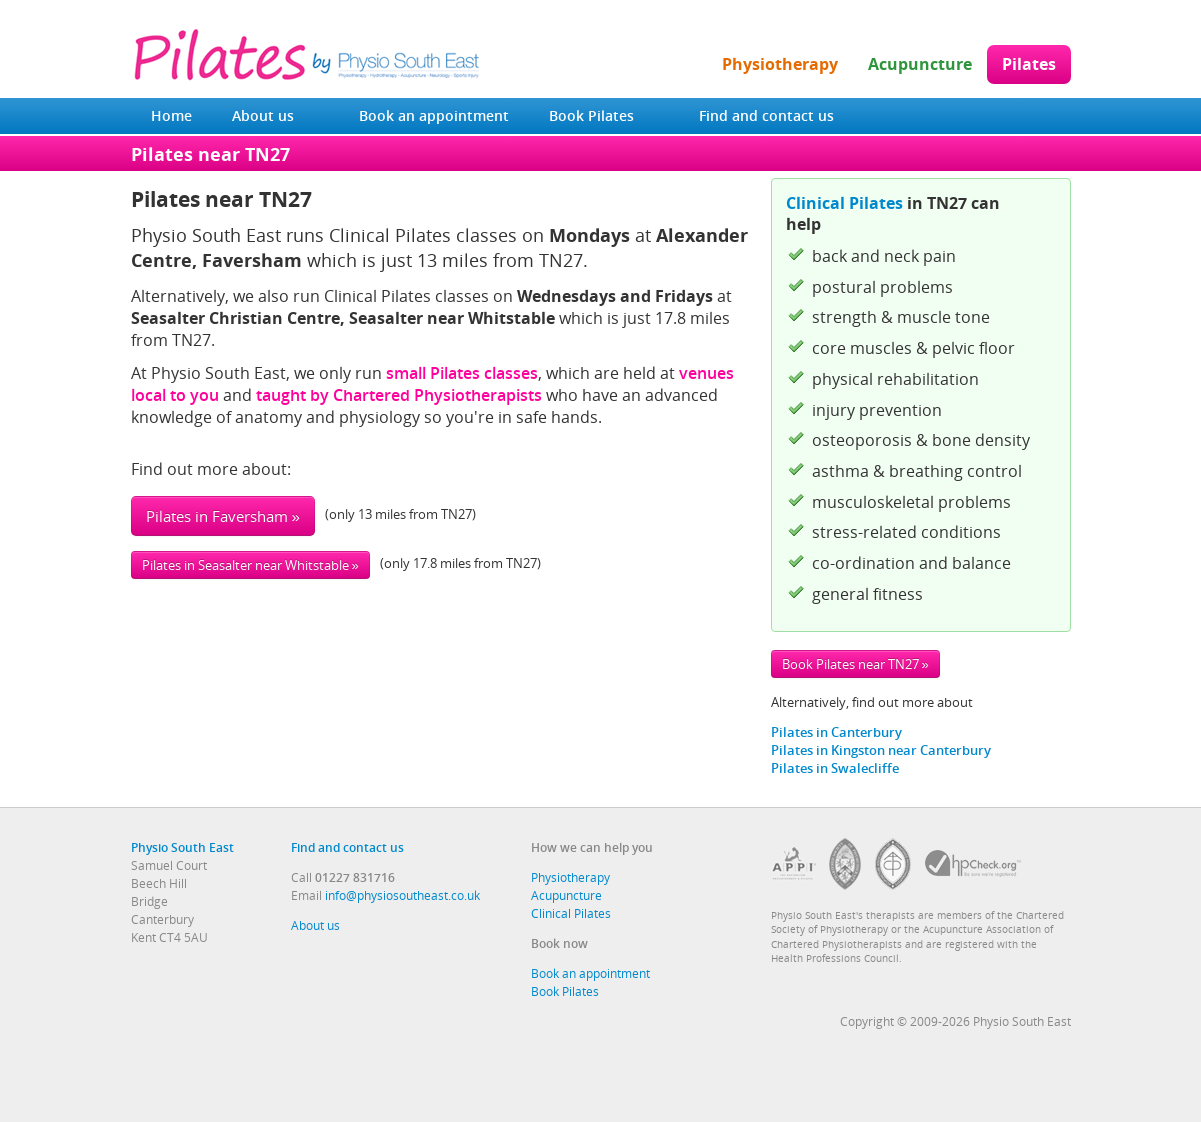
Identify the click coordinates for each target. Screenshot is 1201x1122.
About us (263, 115)
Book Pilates (591, 115)
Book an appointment (434, 115)
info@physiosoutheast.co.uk (402, 895)
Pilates (1029, 64)
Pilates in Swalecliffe (835, 768)
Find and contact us (766, 115)
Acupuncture (920, 64)
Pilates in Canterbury (836, 732)
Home (171, 115)
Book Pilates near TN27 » (855, 664)
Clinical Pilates (844, 203)
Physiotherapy (780, 64)
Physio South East (182, 847)
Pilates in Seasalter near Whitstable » (250, 565)
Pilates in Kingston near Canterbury (881, 750)
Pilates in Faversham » (223, 516)
